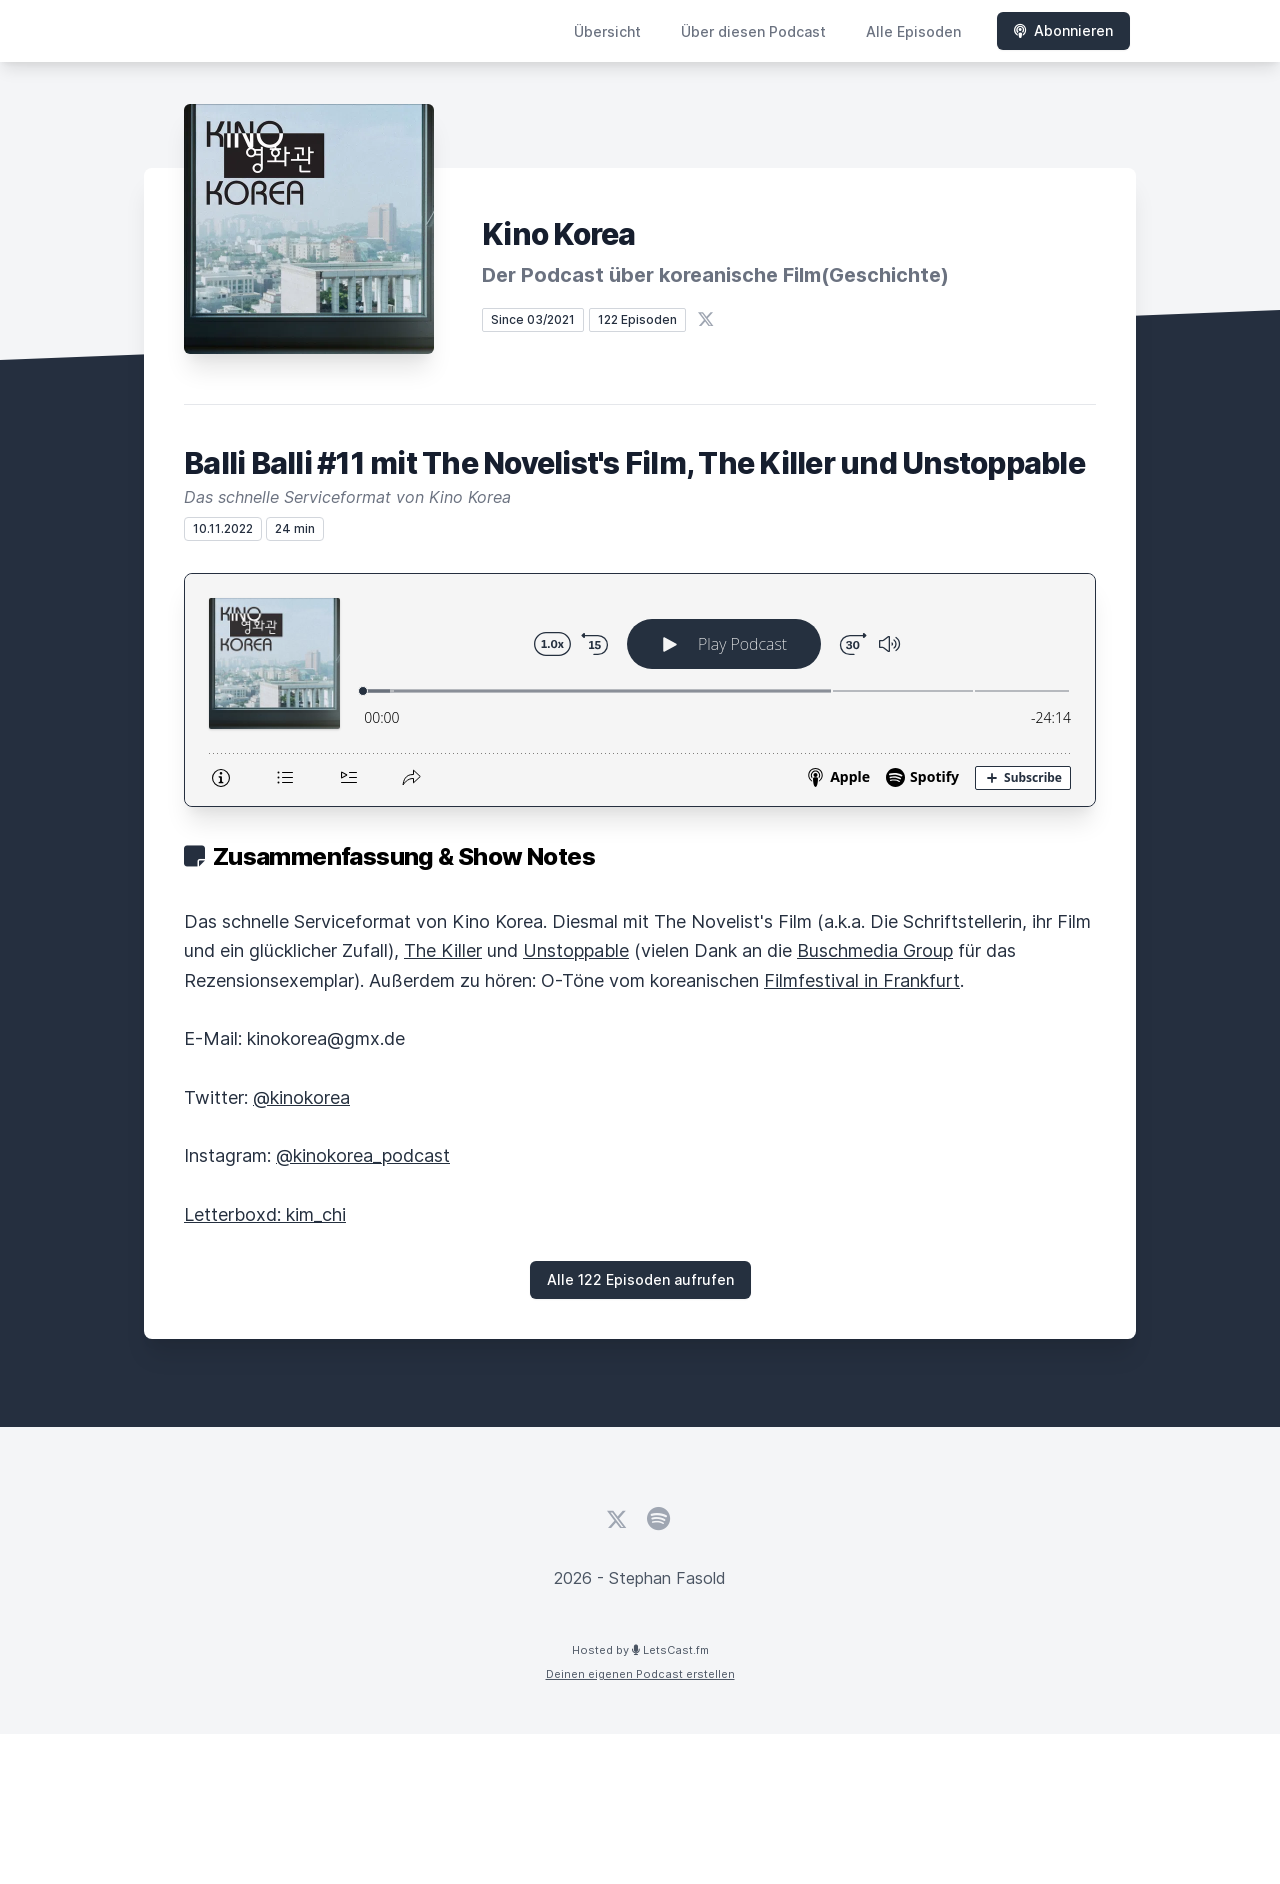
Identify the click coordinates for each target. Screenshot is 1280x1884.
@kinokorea (301, 1097)
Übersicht (607, 31)
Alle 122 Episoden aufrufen (640, 1279)
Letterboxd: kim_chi (265, 1214)
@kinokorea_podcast (363, 1155)
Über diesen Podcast (753, 31)
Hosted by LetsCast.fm (640, 1650)
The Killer (443, 950)
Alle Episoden (913, 31)
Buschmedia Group (875, 950)
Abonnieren (1063, 30)
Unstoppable (576, 950)
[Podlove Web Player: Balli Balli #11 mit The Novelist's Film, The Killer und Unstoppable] (640, 690)
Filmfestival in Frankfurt (862, 980)
